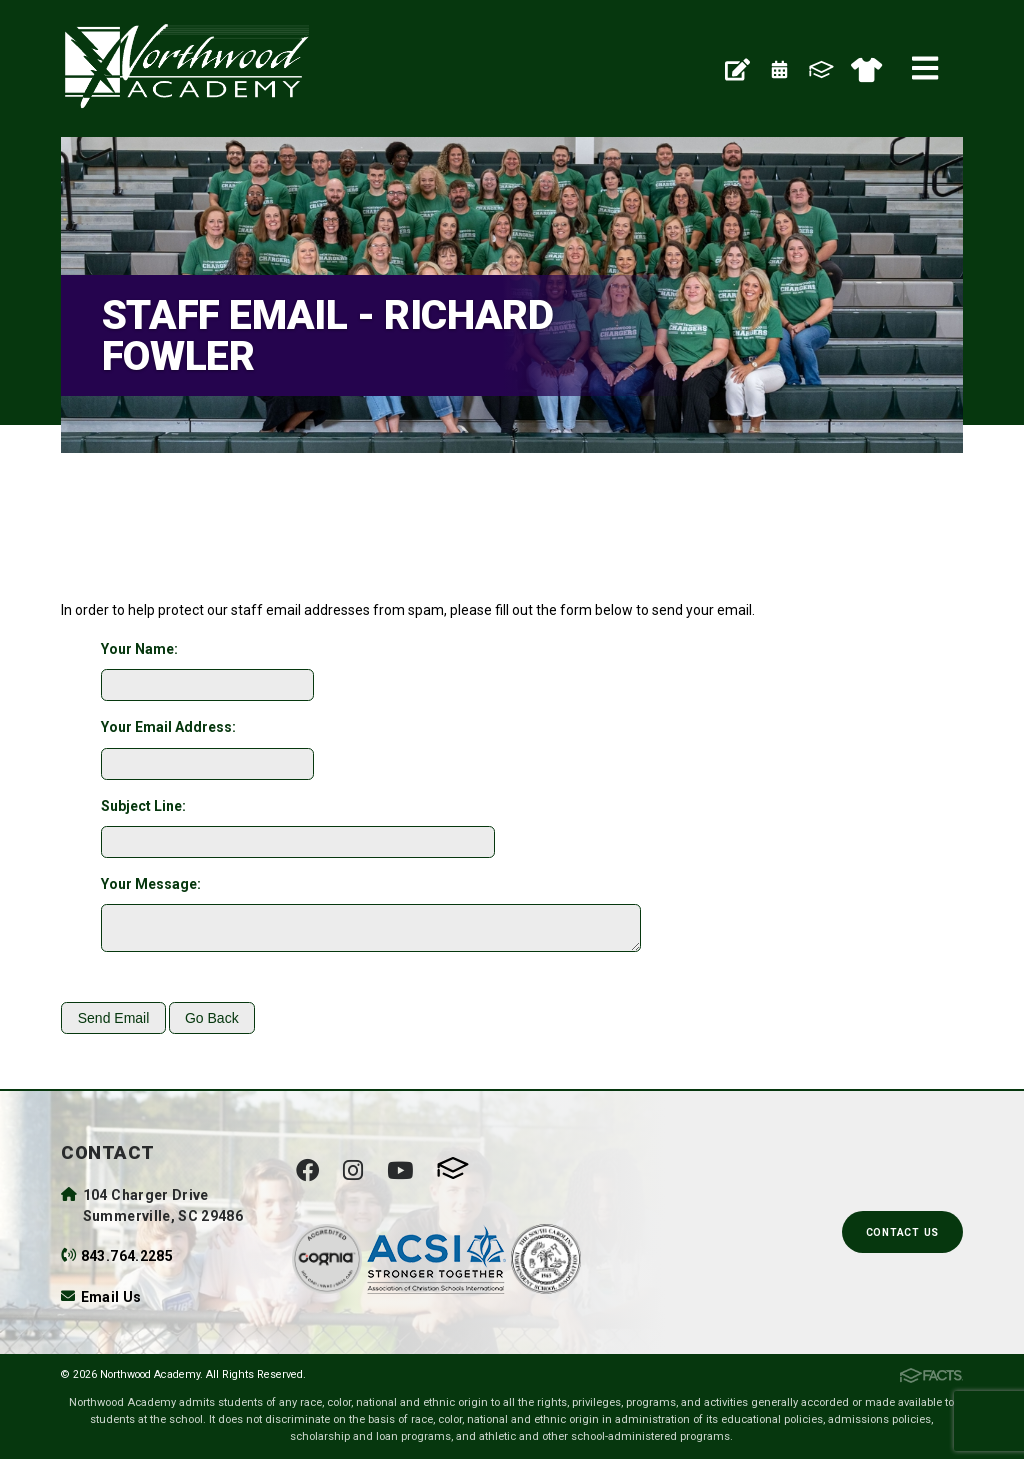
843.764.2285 (127, 1262)
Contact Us (903, 1238)
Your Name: (139, 649)
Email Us (111, 1303)
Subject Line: (143, 806)
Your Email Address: (168, 727)
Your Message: (151, 884)
